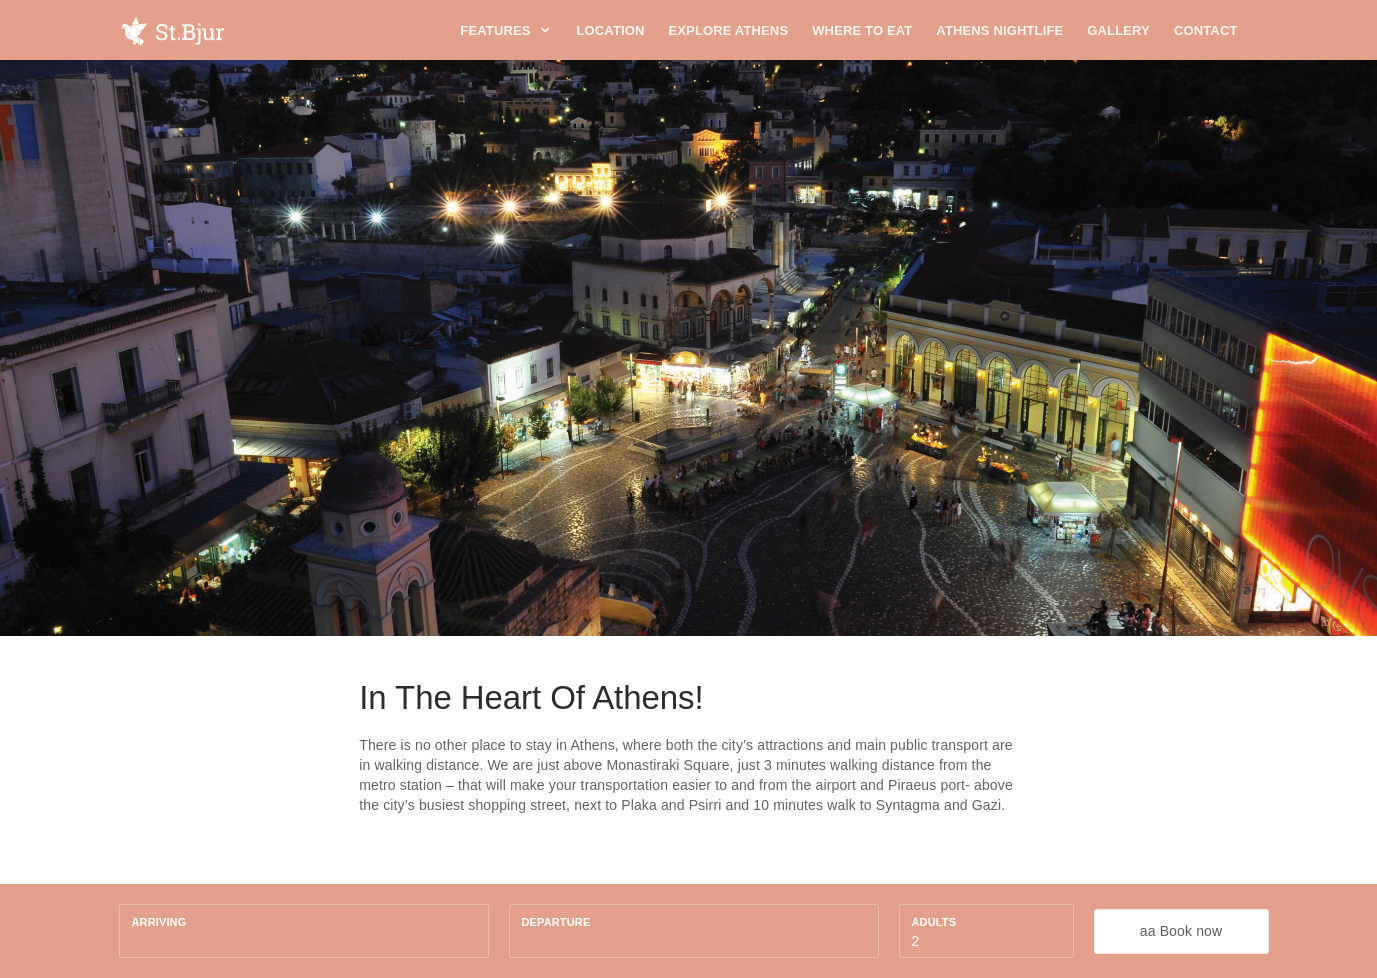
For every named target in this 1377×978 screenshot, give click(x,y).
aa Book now (1181, 931)
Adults (934, 922)
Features (506, 30)
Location (610, 30)
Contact (1206, 30)
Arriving (159, 922)
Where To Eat (862, 30)
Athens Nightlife (999, 30)
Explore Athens (729, 30)
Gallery (1118, 30)
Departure (556, 922)
